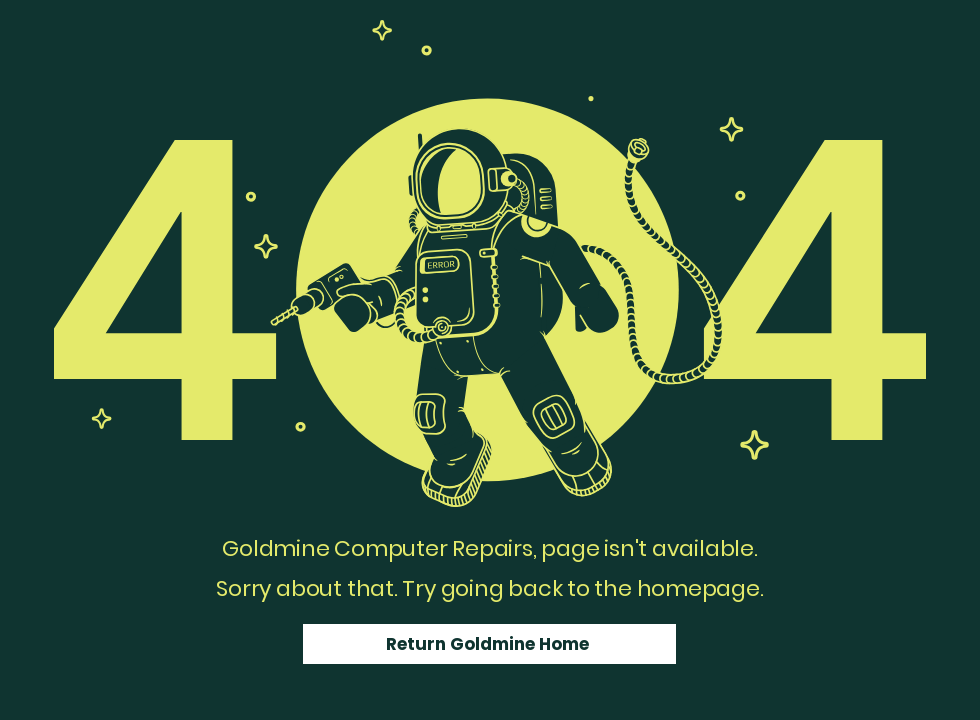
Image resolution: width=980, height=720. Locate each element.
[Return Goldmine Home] (489, 644)
